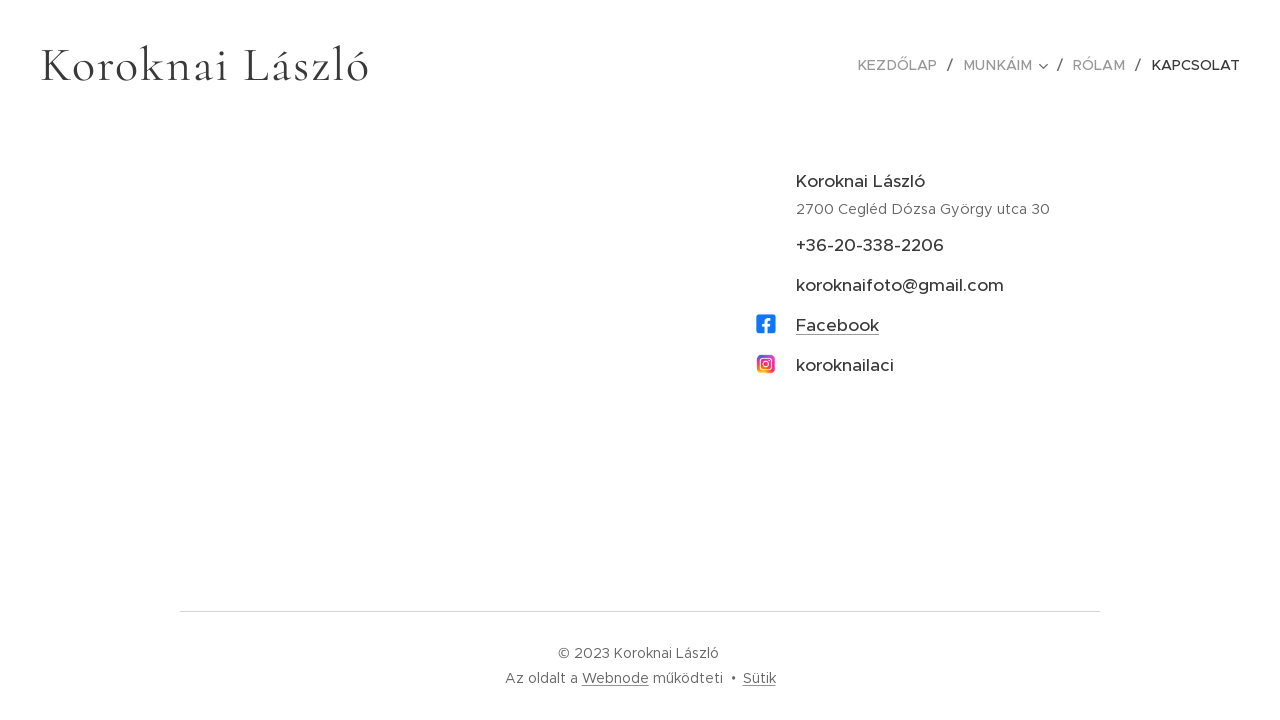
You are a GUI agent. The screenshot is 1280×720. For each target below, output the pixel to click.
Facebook (837, 325)
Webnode (615, 678)
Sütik (759, 678)
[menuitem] (910, 65)
